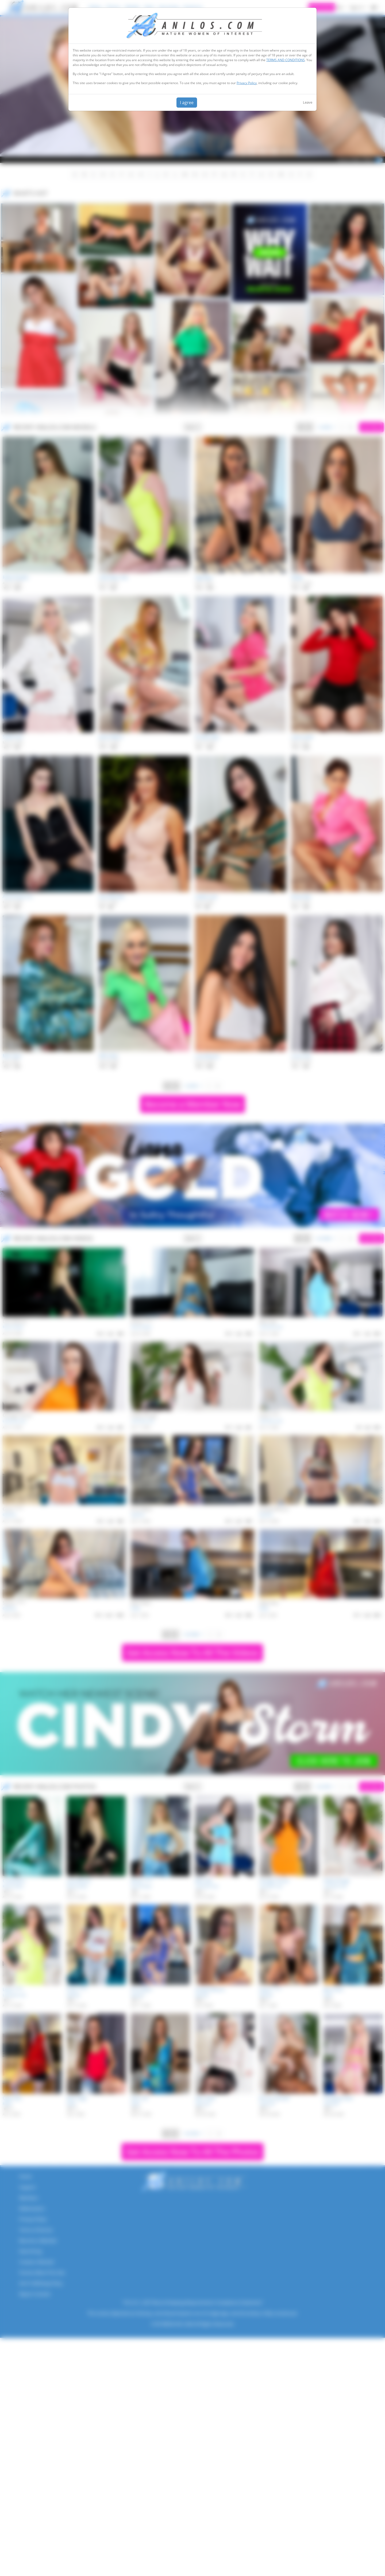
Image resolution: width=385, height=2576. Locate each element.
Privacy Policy (247, 83)
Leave (307, 102)
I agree (187, 102)
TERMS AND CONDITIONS (285, 60)
